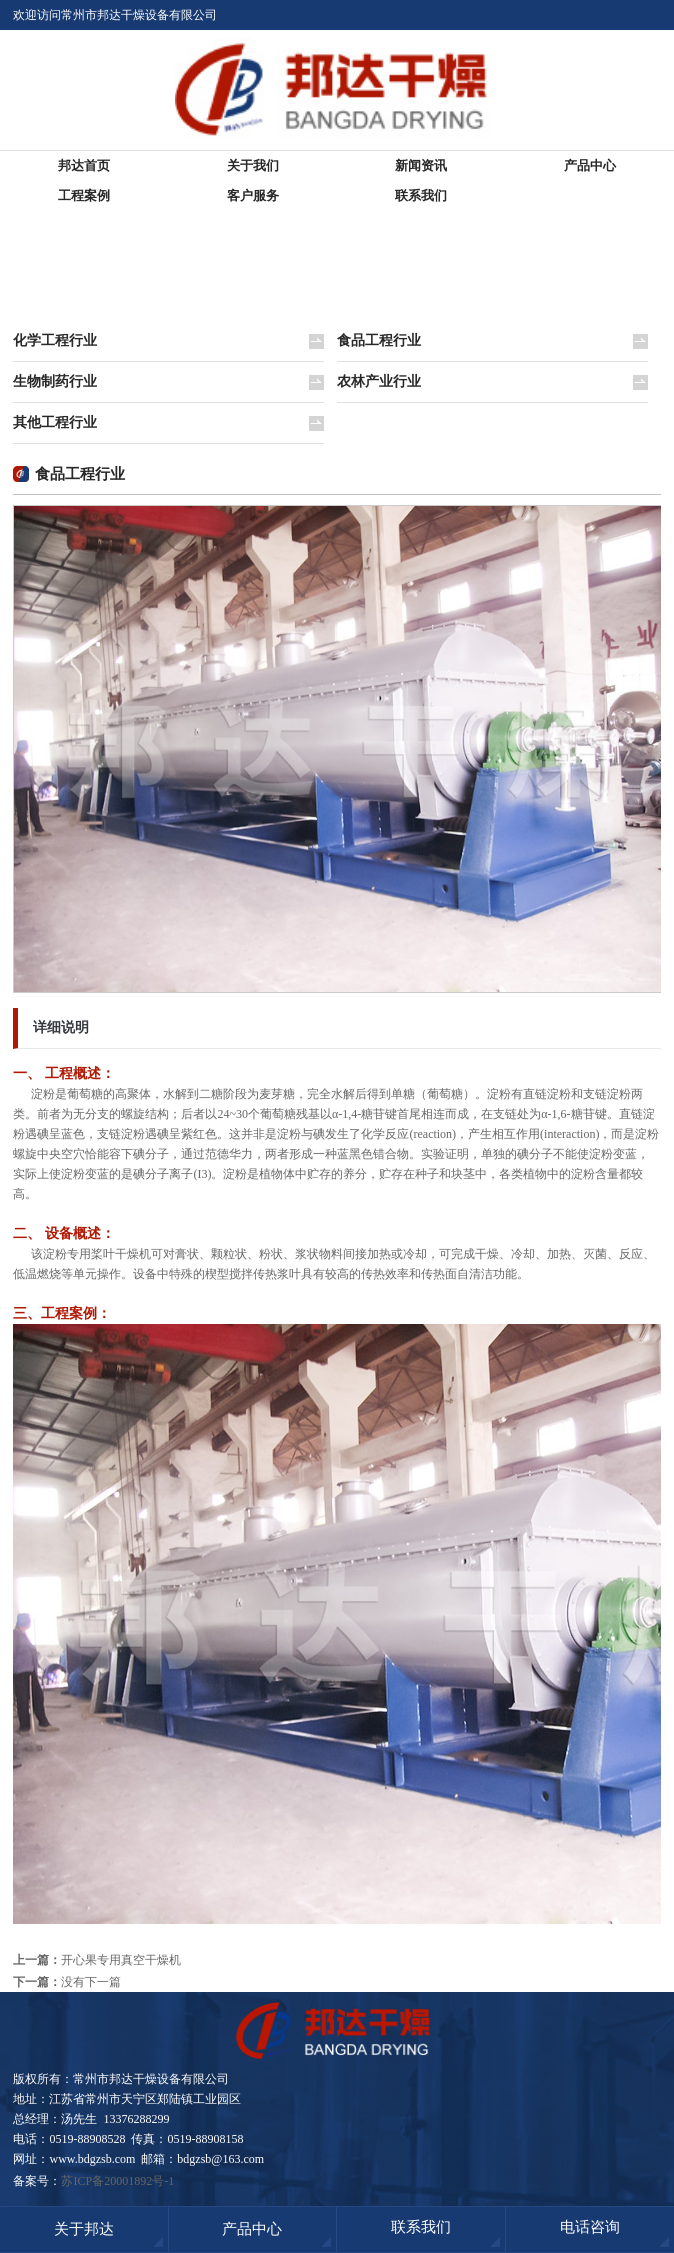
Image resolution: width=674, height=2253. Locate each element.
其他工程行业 (55, 422)
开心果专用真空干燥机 (121, 1960)
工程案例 (84, 195)
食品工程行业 (379, 340)
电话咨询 (590, 2227)
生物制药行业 (55, 381)
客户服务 (253, 195)
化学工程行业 (55, 340)
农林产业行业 (379, 381)
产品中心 (590, 165)
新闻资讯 (421, 165)
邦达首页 (84, 165)
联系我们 (421, 195)
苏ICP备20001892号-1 (117, 2181)
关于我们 (253, 165)
